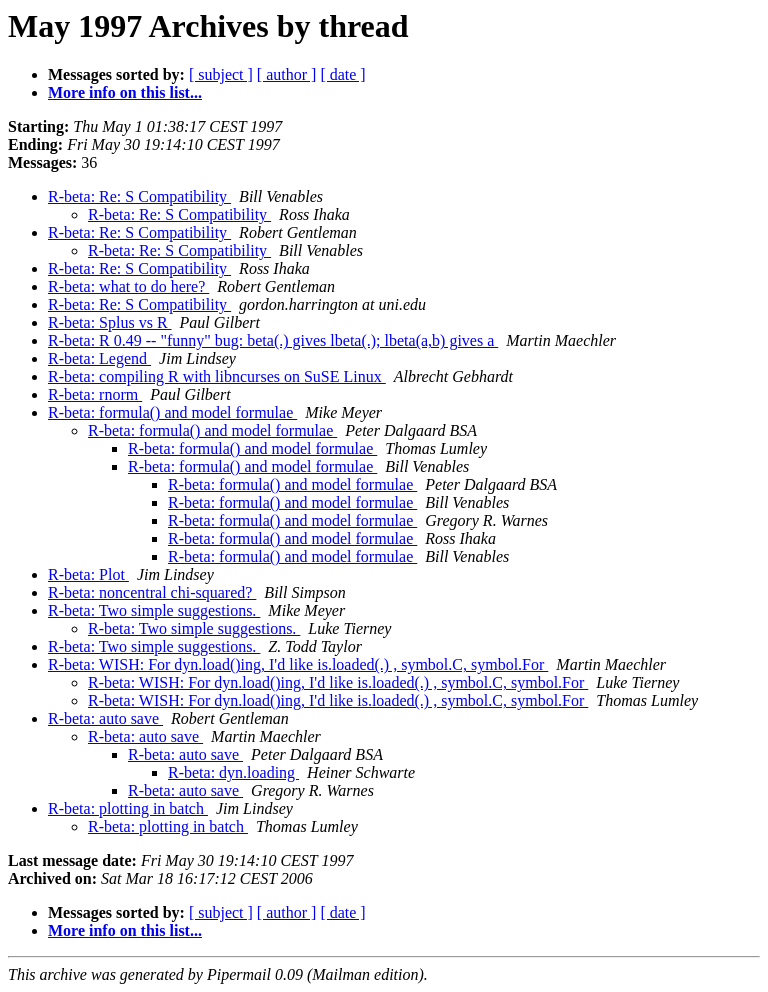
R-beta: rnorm (95, 394)
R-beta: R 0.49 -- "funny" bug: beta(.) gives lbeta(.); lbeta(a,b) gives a (273, 340)
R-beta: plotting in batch (128, 808)
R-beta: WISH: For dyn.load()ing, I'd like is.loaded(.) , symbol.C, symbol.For (298, 664)
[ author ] (287, 74)
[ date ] (342, 74)
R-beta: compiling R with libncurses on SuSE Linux (217, 376)
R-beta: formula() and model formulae (172, 412)
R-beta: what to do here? (128, 286)
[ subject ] (221, 74)
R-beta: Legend (99, 358)
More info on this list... (125, 92)
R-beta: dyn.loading (233, 772)
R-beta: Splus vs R (110, 322)
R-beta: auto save (105, 718)
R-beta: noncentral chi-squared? (152, 592)
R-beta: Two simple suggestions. (154, 610)
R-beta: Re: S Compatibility (139, 196)
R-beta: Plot (88, 574)
